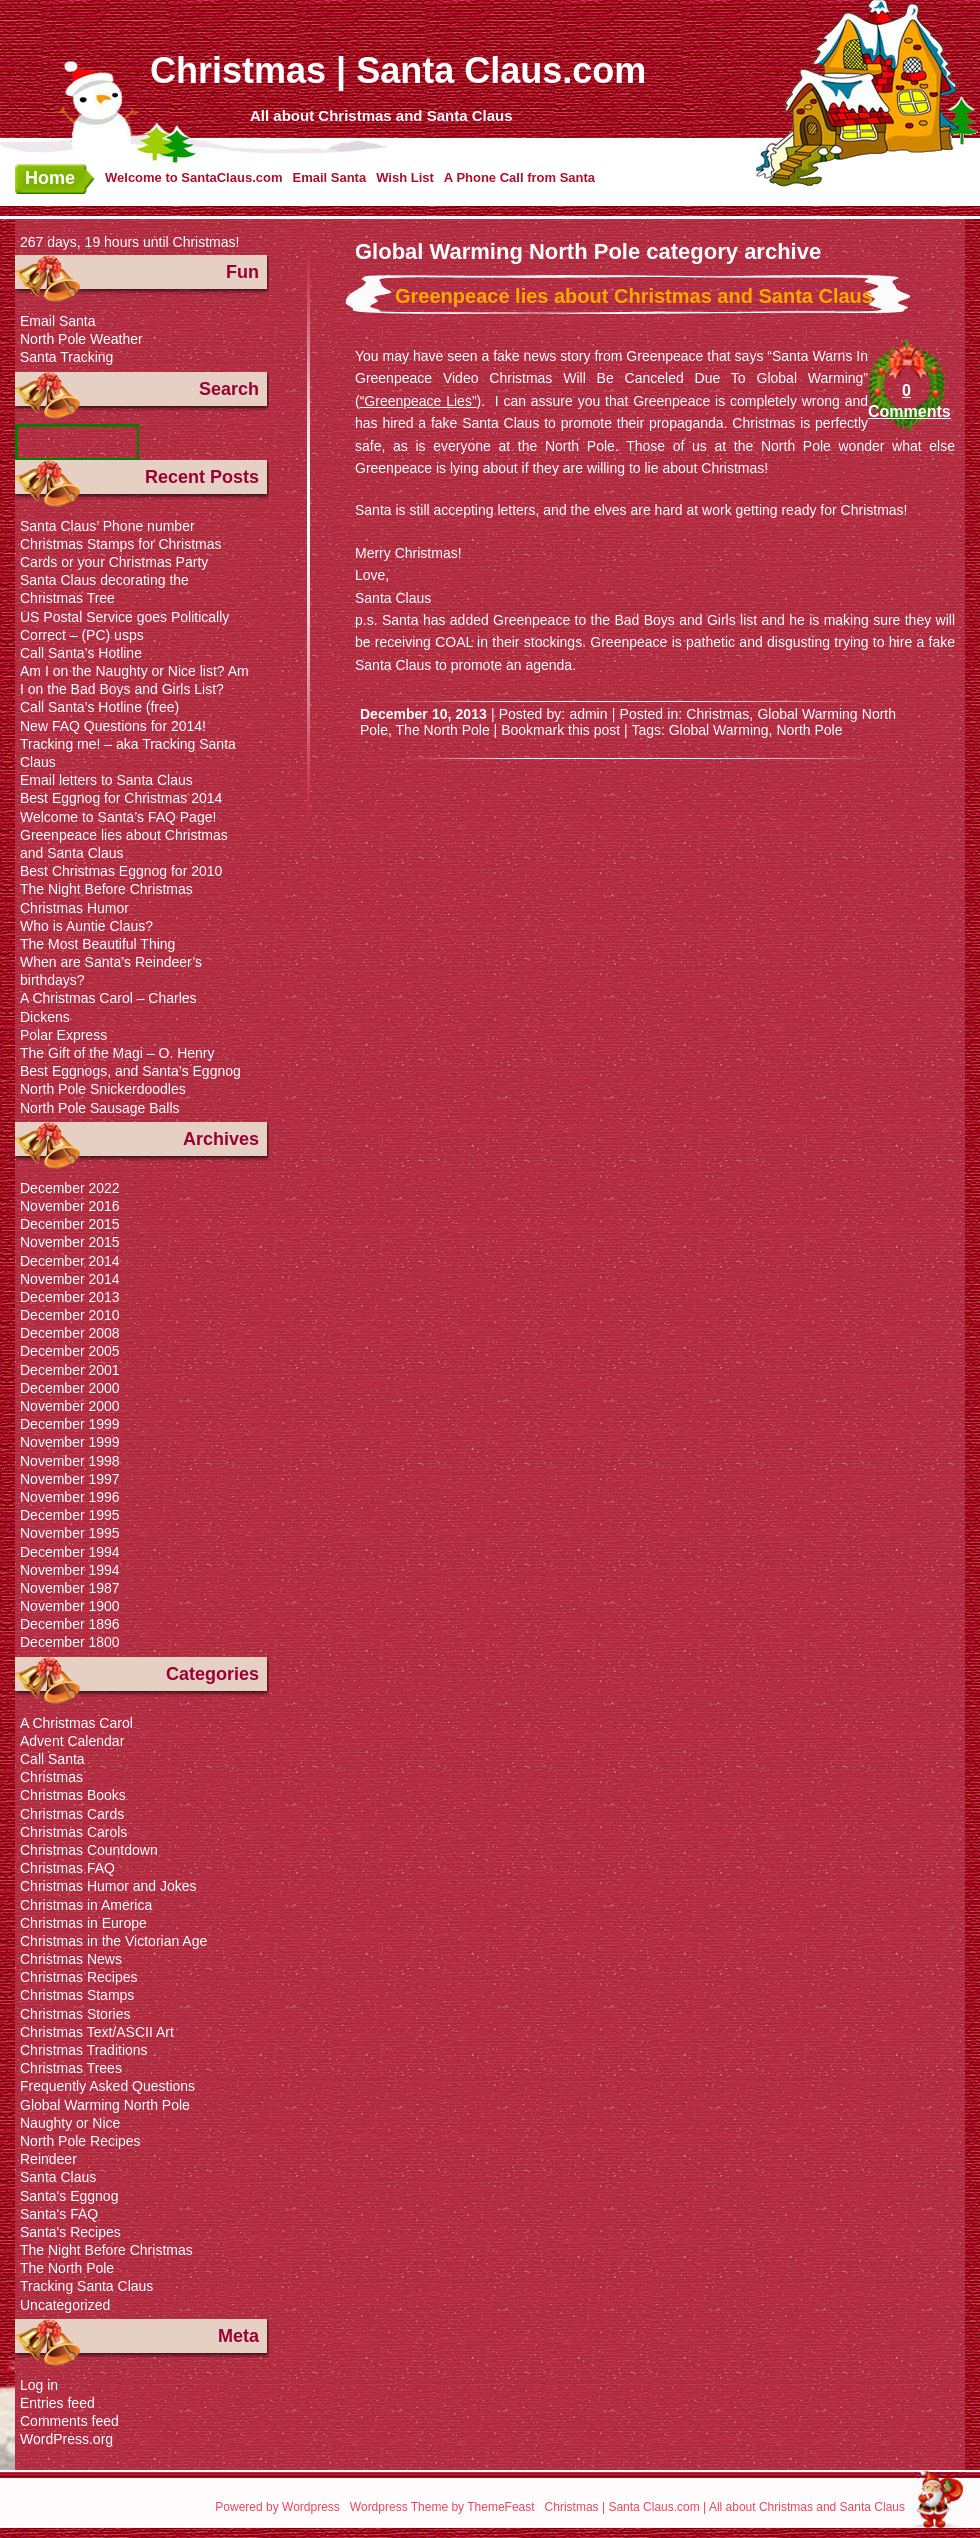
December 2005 (70, 1351)
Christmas (717, 714)
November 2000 (70, 1406)
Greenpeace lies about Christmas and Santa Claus (634, 296)
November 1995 (70, 1533)
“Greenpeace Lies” (418, 401)
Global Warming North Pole (105, 2105)
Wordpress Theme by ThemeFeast (442, 2507)
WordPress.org (66, 2439)
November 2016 (70, 1206)
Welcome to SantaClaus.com (193, 177)
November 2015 (70, 1242)
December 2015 (70, 1224)
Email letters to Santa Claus (106, 780)
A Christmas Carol (76, 1723)
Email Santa (329, 177)
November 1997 (70, 1479)
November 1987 (70, 1588)
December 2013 (70, 1297)
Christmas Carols (73, 1832)
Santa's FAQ (59, 2214)
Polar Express (63, 1035)
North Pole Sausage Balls (100, 1108)
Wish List (405, 177)
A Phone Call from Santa (519, 177)
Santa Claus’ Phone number (107, 526)
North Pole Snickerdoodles (103, 1089)
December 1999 (70, 1424)
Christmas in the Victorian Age (113, 1941)
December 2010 (70, 1315)
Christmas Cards (72, 1814)
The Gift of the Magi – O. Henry (117, 1053)
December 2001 (70, 1370)
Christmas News (71, 1959)
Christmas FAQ (67, 1868)
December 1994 (70, 1552)
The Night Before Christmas (106, 889)
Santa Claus (58, 2177)
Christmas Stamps (77, 1995)
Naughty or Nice (70, 2123)
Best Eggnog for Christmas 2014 (121, 798)
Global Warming (719, 730)
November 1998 (70, 1461)
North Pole (809, 730)
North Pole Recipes (80, 2141)
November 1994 (70, 1570)
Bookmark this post (560, 730)
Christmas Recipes (78, 1977)
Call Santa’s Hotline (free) (99, 707)
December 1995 (70, 1515)
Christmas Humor (74, 908)
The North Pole (443, 730)
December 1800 (70, 1642)
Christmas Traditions (84, 2050)
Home (50, 178)
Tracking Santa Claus (86, 2286)
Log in (39, 2385)
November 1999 (70, 1442)
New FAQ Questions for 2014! (113, 726)
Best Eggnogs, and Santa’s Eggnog (130, 1071)
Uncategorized (65, 2305)
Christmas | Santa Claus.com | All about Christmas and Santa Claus (725, 2507)
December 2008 (70, 1333)
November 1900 (70, 1606)
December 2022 (70, 1188)
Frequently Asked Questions (107, 2086)
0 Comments (906, 401)
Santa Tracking (66, 357)
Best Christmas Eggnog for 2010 (121, 871)
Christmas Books (73, 1795)
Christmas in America (86, 1905)
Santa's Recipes (70, 2232)
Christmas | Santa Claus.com (398, 70)
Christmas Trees (71, 2068)
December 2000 (70, 1388)
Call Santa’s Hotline (81, 653)
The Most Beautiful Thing (97, 944)
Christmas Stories (75, 2014)
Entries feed (57, 2403)
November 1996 (70, 1497)
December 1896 (70, 1624)
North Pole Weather (81, 339)
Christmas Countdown (89, 1850)
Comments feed (69, 2421)
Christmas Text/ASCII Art (97, 2032)
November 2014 (70, 1279)
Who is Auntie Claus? (86, 926)
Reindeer (48, 2159)
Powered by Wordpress (277, 2507)
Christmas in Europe (83, 1923)
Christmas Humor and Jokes (108, 1886)
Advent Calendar (72, 1741)
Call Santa (52, 1759)
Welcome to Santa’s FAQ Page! (118, 817)
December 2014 (70, 1261)
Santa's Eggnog (69, 2196)
